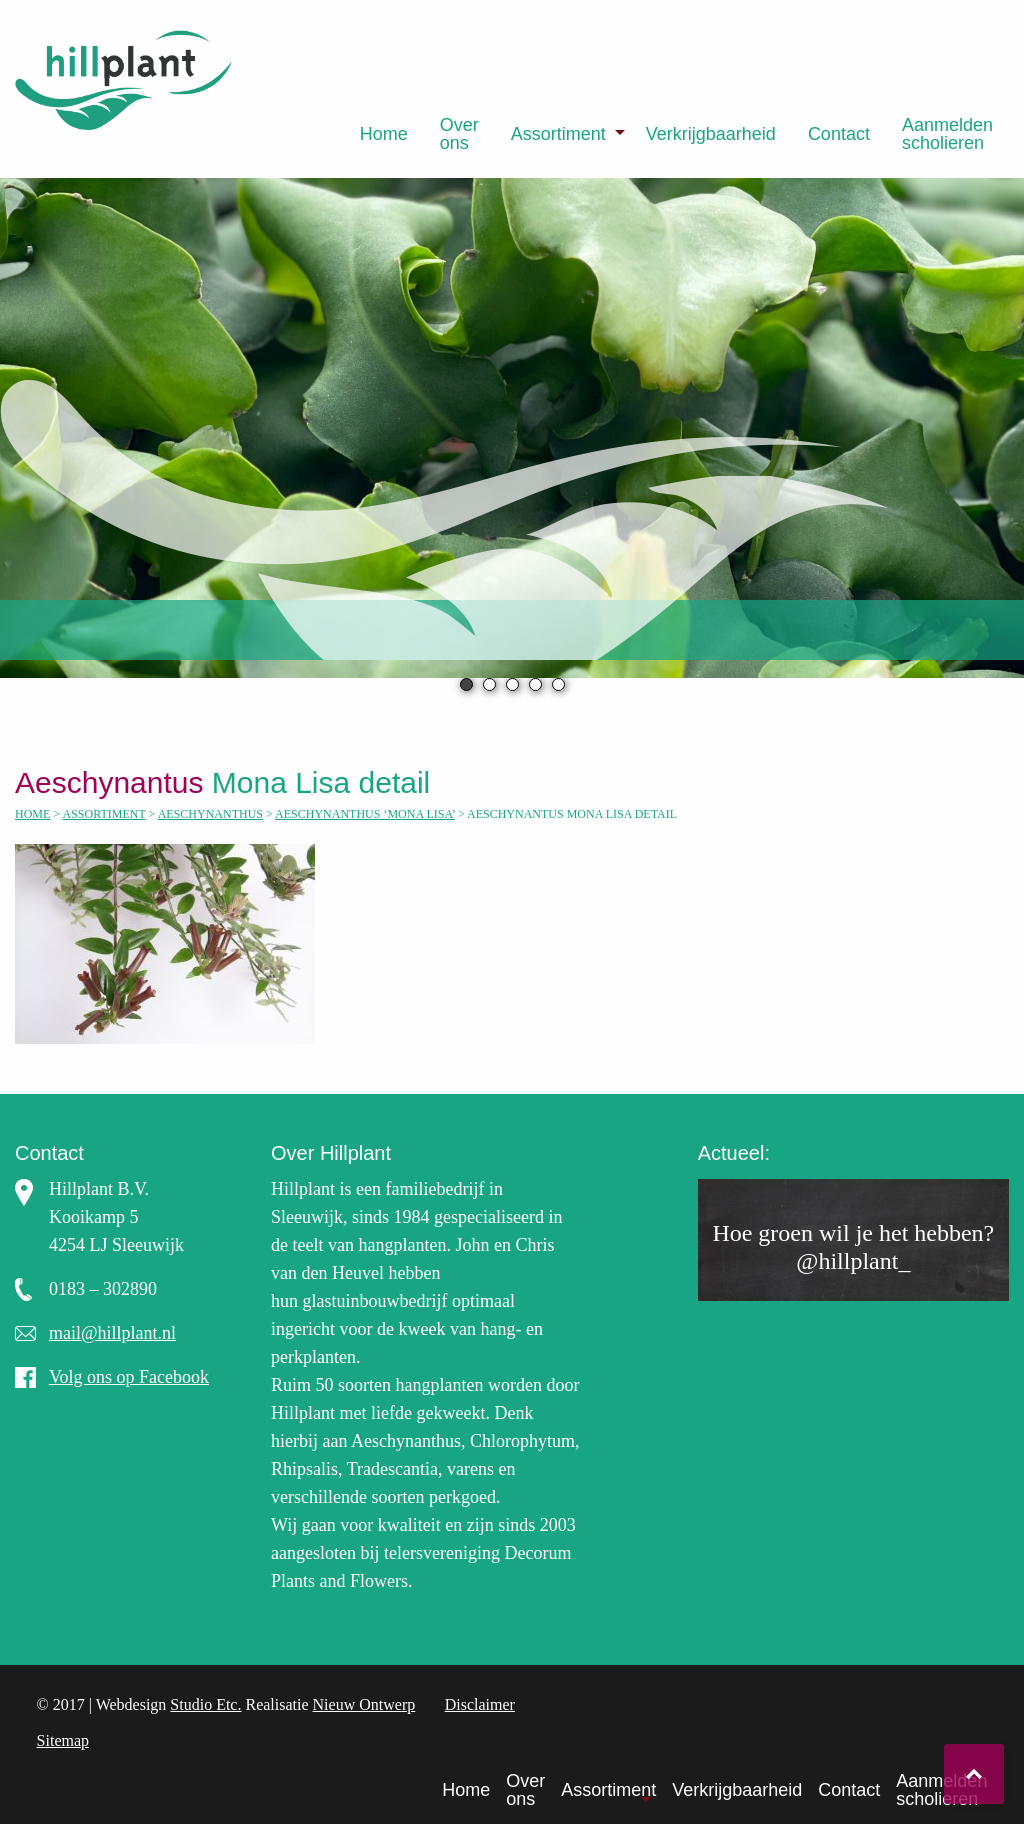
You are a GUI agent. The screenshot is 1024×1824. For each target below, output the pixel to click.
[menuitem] (384, 134)
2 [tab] (489, 684)
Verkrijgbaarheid (711, 134)
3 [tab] (512, 684)
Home (384, 134)
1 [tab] (466, 684)
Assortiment (558, 134)
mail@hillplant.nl (112, 1333)
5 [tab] (558, 684)
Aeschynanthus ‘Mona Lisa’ (365, 814)
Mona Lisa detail (231, 782)
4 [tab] (535, 684)
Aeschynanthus (210, 814)
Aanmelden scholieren (947, 134)
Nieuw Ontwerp (364, 1704)
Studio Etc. (205, 1704)
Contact (839, 134)
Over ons (459, 134)
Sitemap (63, 1740)
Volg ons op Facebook (129, 1377)
